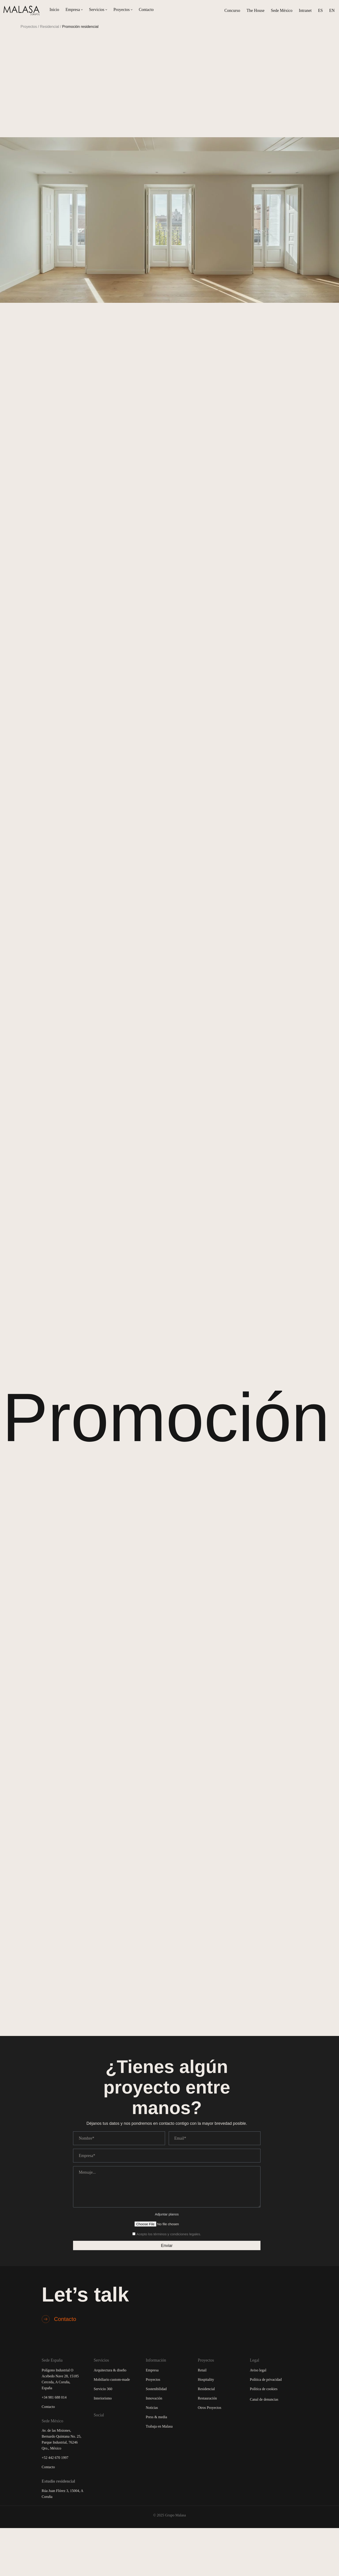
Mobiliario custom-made (112, 2427)
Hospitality (206, 2427)
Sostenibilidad (156, 2437)
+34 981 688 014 (54, 2445)
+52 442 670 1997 (55, 2505)
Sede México (281, 10)
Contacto (146, 9)
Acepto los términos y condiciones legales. (169, 2274)
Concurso (232, 10)
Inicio (54, 9)
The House (255, 10)
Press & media (156, 2465)
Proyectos (30, 27)
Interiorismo (103, 2446)
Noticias (152, 2455)
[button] (82, 10)
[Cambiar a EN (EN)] (332, 10)
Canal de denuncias (264, 2447)
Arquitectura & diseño (110, 2418)
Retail (202, 2418)
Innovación (154, 2446)
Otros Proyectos (209, 2455)
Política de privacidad (266, 2427)
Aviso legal (258, 2418)
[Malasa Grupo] (22, 11)
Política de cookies (264, 2437)
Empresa (152, 2418)
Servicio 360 (103, 2437)
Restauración (207, 2446)
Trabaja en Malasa (159, 2474)
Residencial (52, 27)
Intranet (305, 10)
